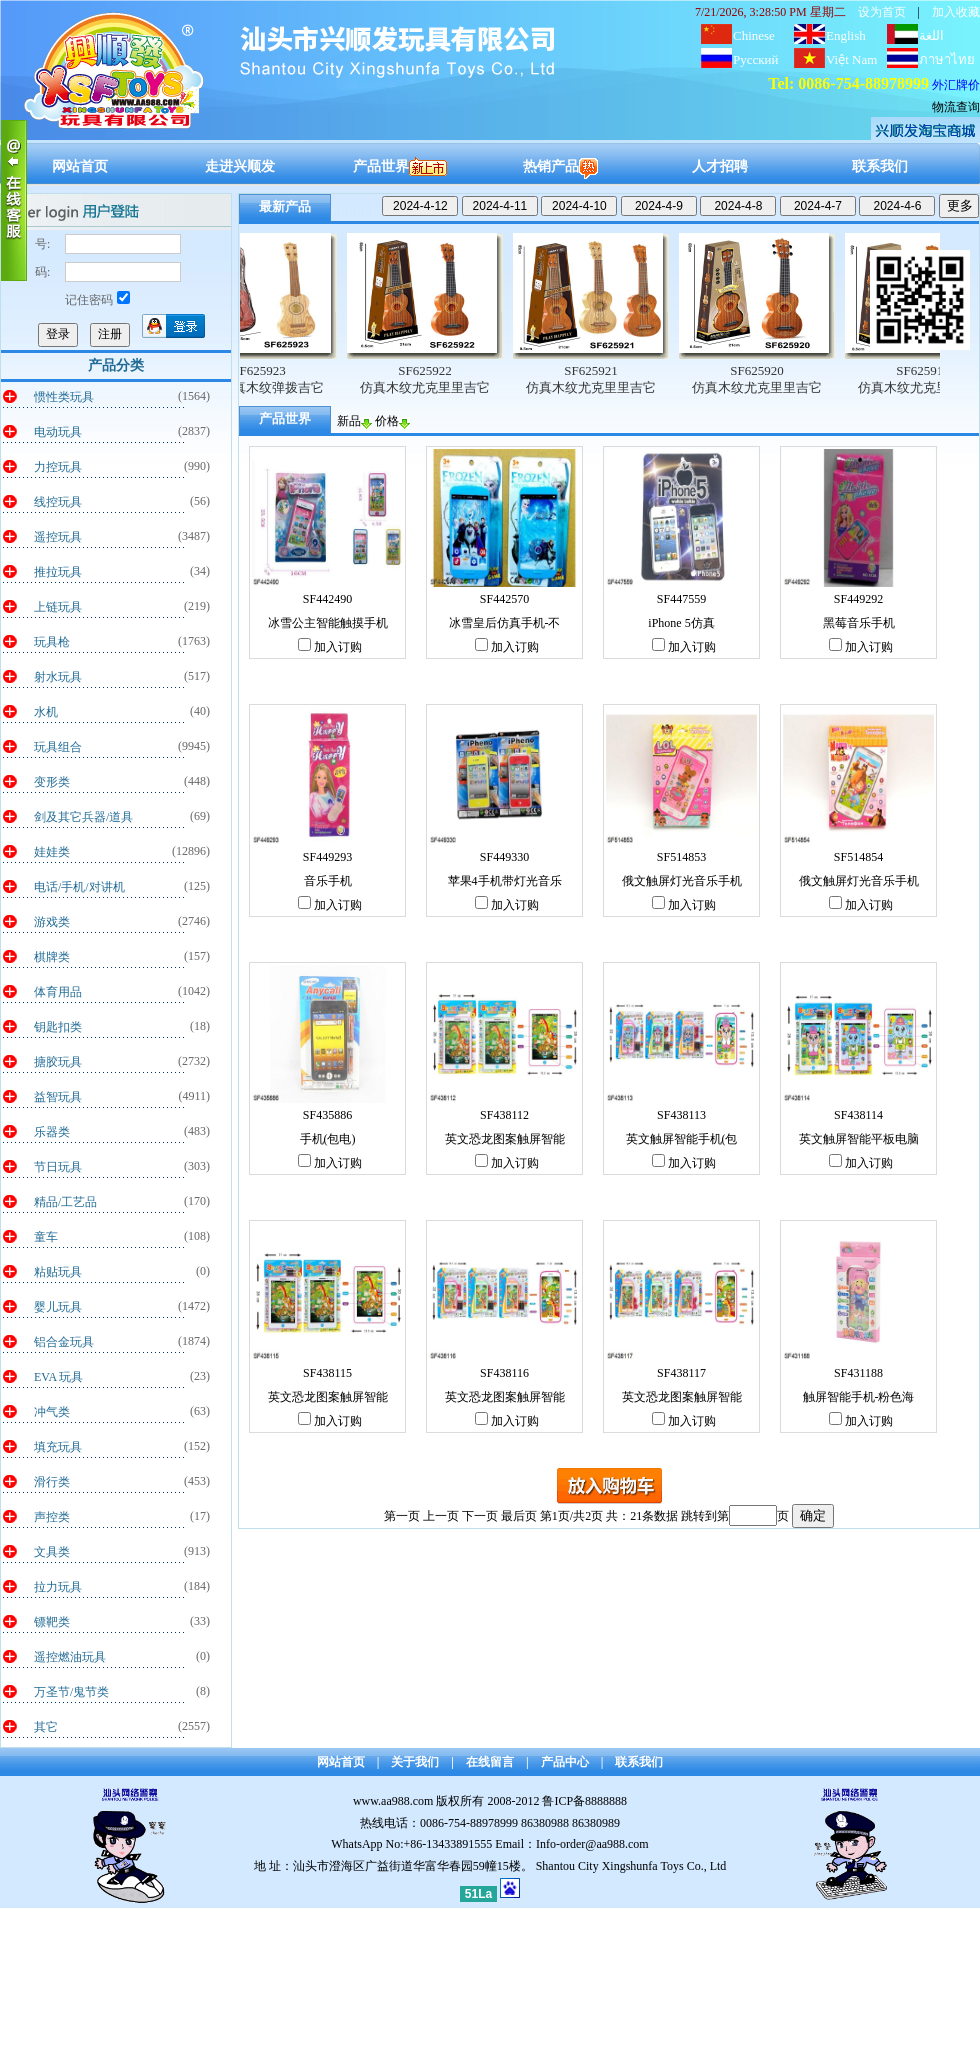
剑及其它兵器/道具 (83, 817)
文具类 (52, 1552)
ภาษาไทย (947, 59)
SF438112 (504, 1115)
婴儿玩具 (58, 1307)
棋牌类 (52, 957)
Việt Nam (851, 59)
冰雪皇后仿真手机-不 (505, 623)
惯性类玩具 (64, 397)
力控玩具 (58, 467)
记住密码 (97, 300)
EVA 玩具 (58, 1377)
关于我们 (415, 1762)
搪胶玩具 (58, 1062)
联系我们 (880, 166)
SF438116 (504, 1373)
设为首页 (882, 12)
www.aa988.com (393, 1801)
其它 (46, 1727)
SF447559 (681, 599)
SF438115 (327, 1373)
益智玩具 (58, 1097)
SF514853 (681, 857)
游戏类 (52, 922)
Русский (756, 59)
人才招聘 (720, 166)
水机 (46, 712)
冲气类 (52, 1412)
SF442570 (504, 599)
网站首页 (80, 166)
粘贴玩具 (58, 1272)
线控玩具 (58, 502)
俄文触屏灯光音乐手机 (682, 881)
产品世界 (400, 166)
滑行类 (52, 1482)
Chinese (754, 35)
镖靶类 (52, 1622)
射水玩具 (58, 677)
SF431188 (858, 1373)
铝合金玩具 (64, 1342)
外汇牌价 (956, 85)
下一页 (480, 1516)
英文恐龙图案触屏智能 (505, 1139)
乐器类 (52, 1132)
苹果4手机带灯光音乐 (505, 881)
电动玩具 (58, 432)
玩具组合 (58, 747)
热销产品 (560, 166)
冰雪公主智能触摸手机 (328, 623)
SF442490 (327, 599)
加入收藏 (956, 12)
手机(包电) (328, 1139)
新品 (354, 421)
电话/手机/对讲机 (79, 887)
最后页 (519, 1516)
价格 (392, 421)
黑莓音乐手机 (859, 623)
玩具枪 (52, 642)
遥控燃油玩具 (70, 1657)
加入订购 (330, 647)
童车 (46, 1237)
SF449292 (858, 599)
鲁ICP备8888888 (584, 1801)
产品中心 (565, 1762)
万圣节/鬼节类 (71, 1692)
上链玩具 (58, 607)
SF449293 (327, 857)
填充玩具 (58, 1447)
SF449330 (504, 857)
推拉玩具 (58, 572)
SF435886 (327, 1115)
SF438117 (681, 1373)
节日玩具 (58, 1167)
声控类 (52, 1517)
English (846, 35)
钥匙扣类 (58, 1027)
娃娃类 (52, 852)
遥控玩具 (58, 537)
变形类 (52, 782)
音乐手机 (328, 881)
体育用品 (58, 992)
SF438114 (858, 1115)
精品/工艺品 (65, 1202)
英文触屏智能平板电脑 (859, 1139)
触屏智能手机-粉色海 (859, 1397)
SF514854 (858, 857)
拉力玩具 (58, 1587)
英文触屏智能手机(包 (682, 1139)
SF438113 (681, 1115)
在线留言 (490, 1762)
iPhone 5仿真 (681, 623)
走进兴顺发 (240, 166)
